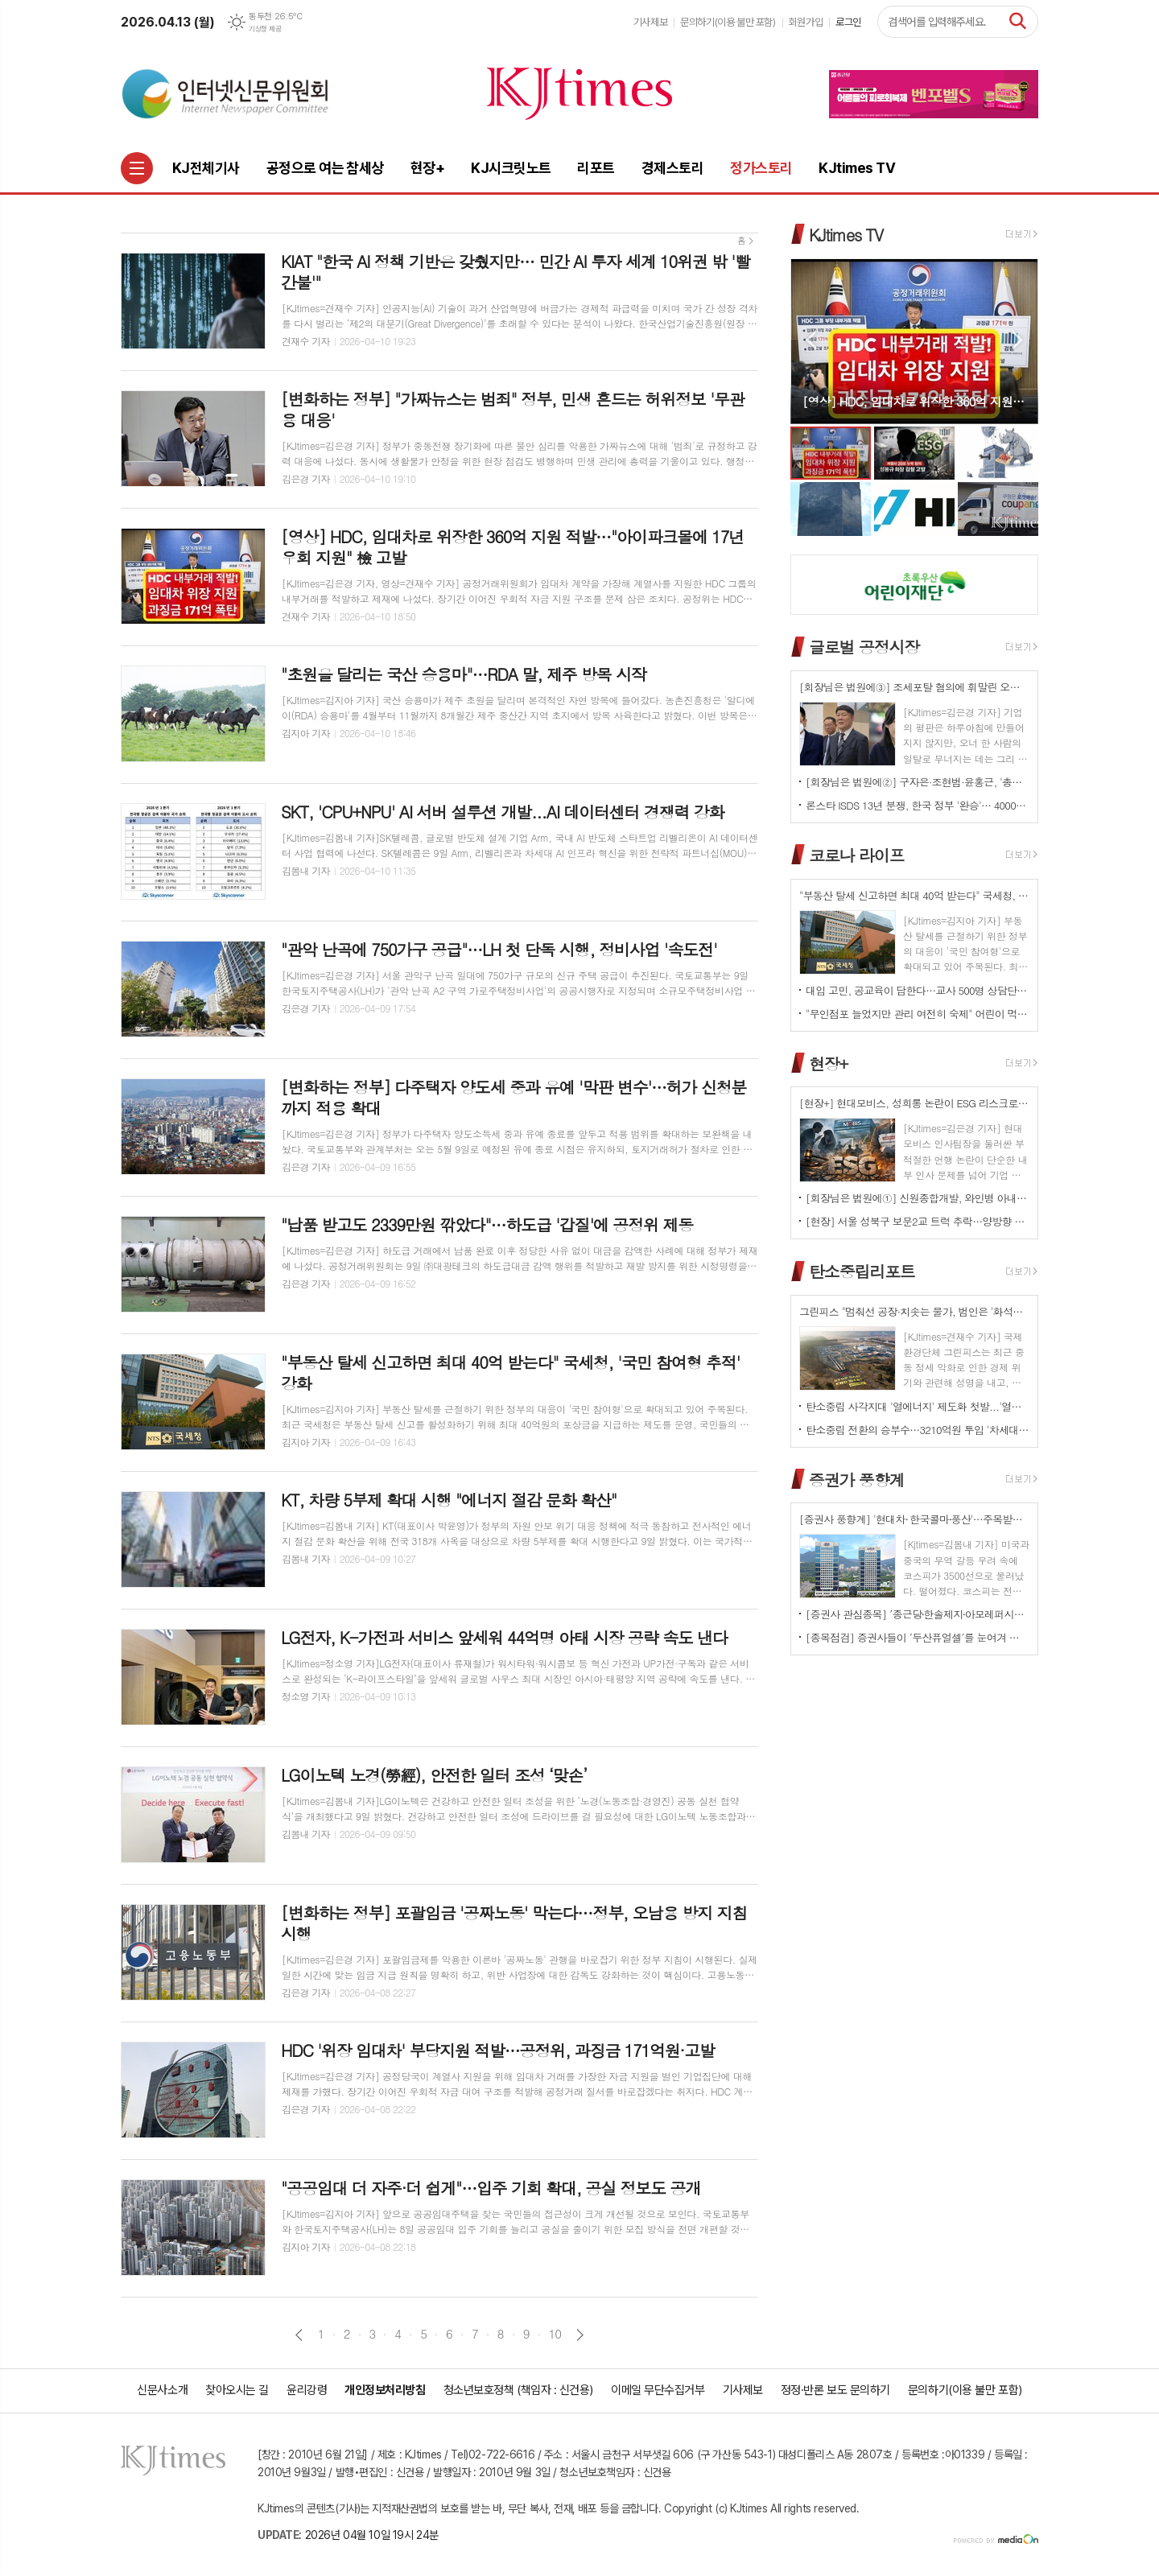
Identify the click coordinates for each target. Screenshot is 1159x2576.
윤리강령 (307, 2390)
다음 (580, 2335)
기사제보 (650, 22)
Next (1017, 340)
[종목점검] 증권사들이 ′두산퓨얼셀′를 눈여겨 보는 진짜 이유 (917, 1637)
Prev (810, 340)
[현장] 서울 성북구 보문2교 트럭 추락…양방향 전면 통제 (917, 1221)
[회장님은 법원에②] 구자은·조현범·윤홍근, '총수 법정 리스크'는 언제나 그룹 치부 (917, 781)
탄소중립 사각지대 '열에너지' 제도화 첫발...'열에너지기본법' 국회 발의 (917, 1406)
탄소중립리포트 (862, 1271)
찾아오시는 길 (237, 2390)
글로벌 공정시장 (864, 646)
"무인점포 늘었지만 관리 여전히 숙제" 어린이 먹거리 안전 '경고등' (917, 1013)
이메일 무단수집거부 (658, 2390)
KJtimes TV (846, 234)
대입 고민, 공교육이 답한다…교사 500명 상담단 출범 (917, 990)
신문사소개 (162, 2390)
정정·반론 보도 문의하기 (835, 2390)
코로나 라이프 (856, 855)
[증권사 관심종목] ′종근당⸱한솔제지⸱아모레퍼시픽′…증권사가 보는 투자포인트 (917, 1614)
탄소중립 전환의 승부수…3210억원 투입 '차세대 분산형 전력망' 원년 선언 (917, 1429)
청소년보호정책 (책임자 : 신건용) (518, 2390)
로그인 (848, 22)
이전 (299, 2335)
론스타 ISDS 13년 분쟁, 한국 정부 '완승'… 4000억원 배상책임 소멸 (917, 805)
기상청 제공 (265, 29)
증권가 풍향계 (856, 1478)
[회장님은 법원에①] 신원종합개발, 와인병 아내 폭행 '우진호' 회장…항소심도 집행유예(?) (917, 1198)
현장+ (828, 1062)
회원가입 (806, 22)
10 (555, 2334)
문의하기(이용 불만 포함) (728, 22)
